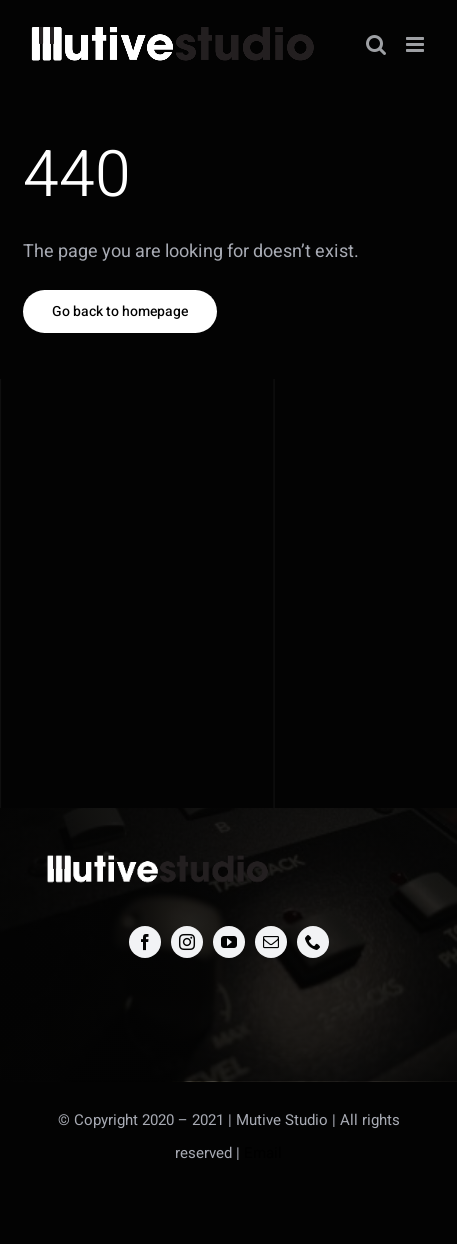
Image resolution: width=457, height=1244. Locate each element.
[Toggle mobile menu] (416, 44)
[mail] (271, 942)
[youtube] (229, 942)
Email (263, 1153)
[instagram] (187, 942)
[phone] (313, 942)
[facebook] (145, 942)
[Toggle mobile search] (376, 44)
